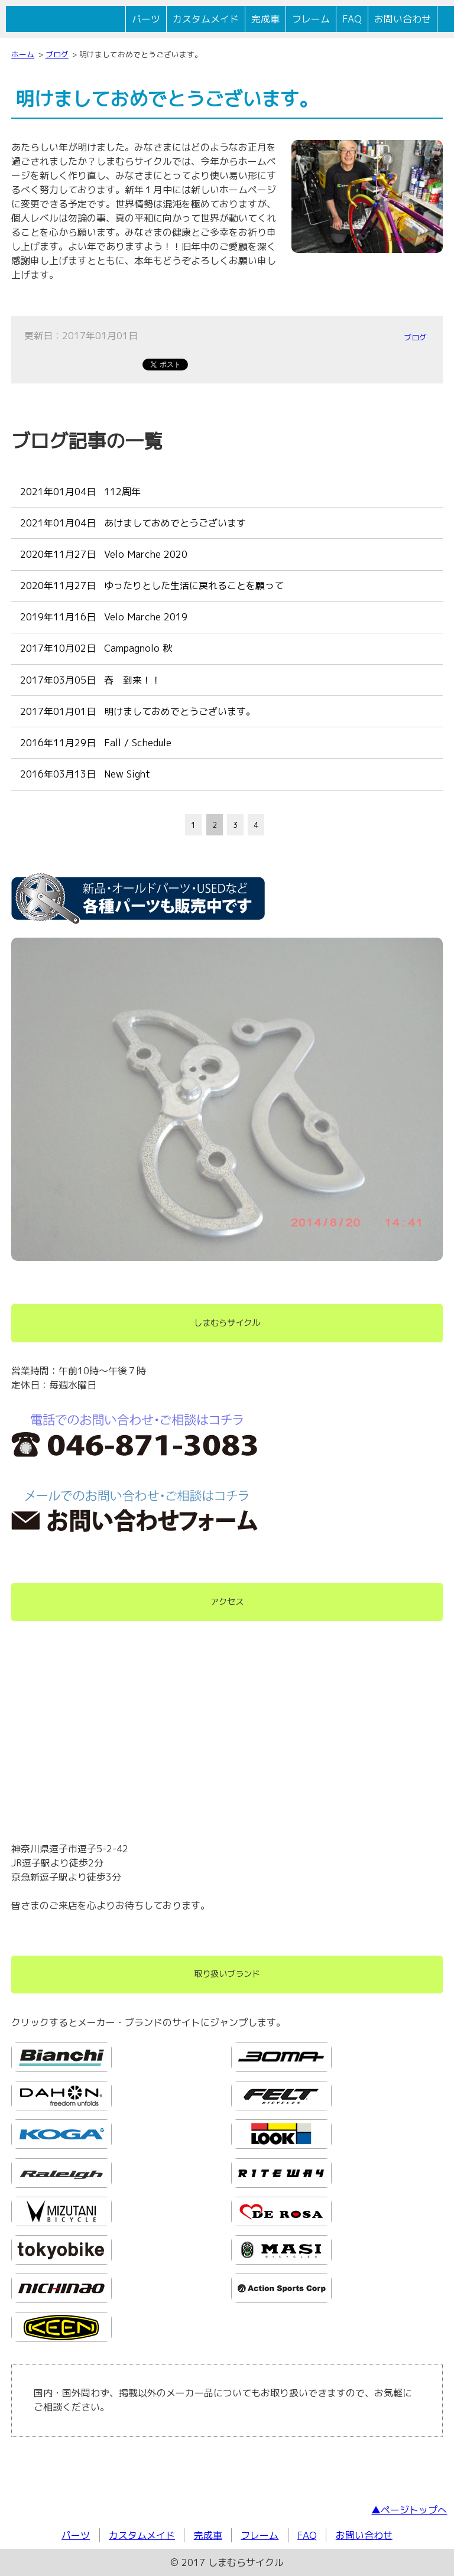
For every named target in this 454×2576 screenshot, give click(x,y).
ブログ (57, 54)
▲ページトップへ (409, 2509)
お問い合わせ (402, 18)
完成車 (265, 18)
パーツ (146, 18)
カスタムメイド (206, 18)
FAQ (352, 18)
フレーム (311, 18)
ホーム (22, 54)
